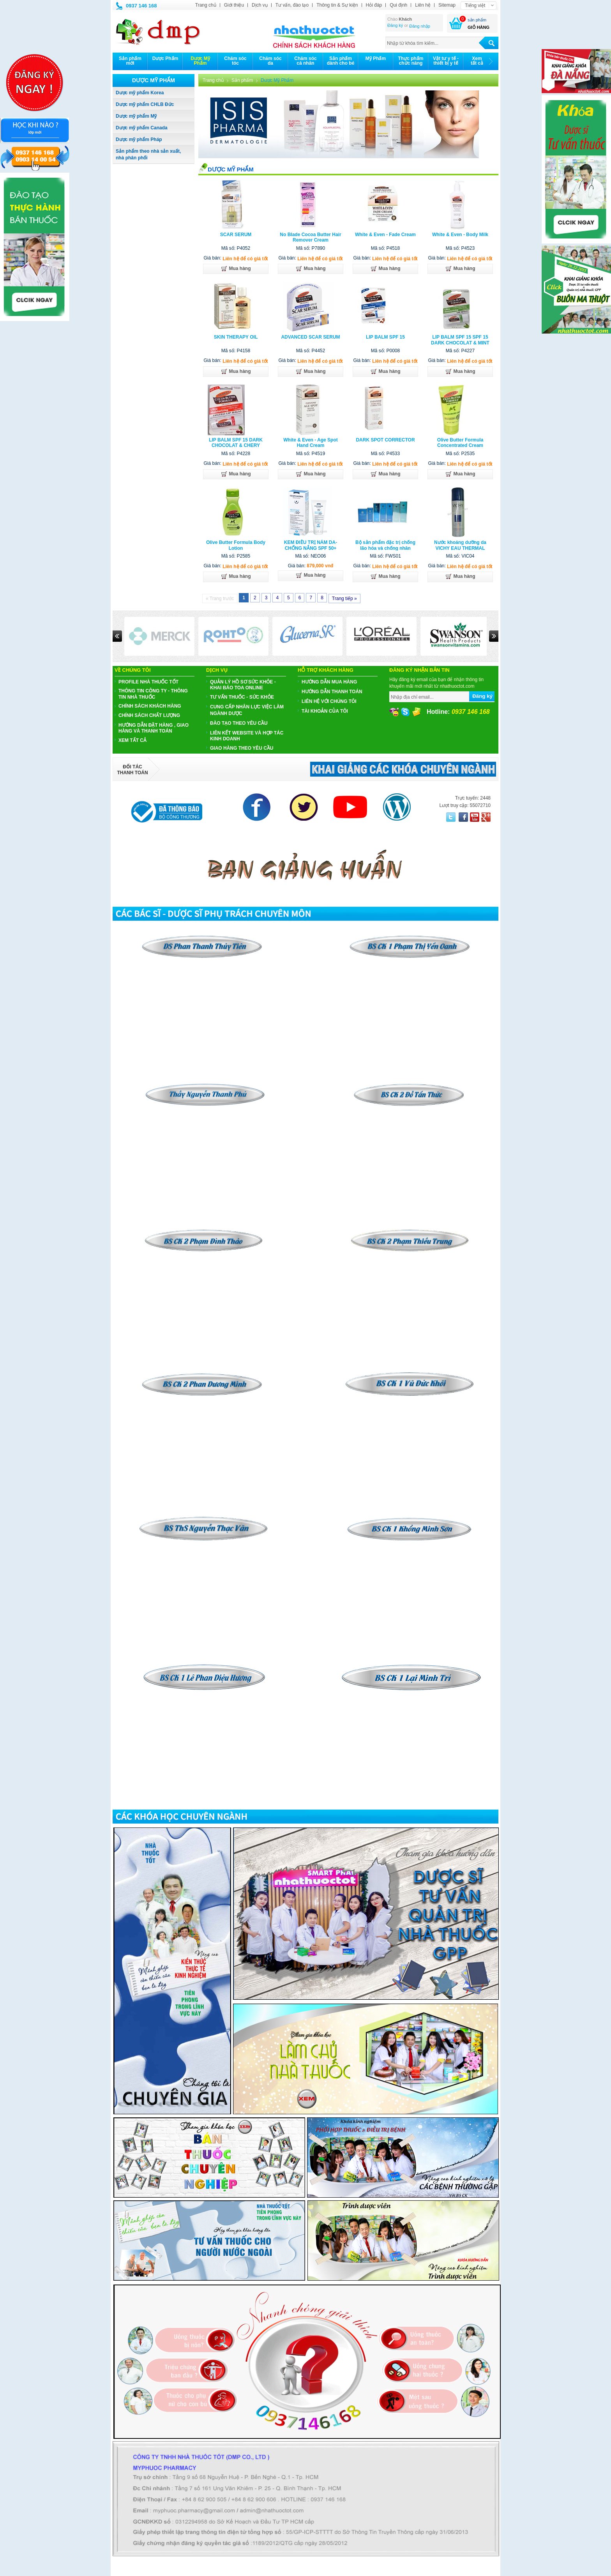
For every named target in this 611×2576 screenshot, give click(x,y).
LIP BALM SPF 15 (385, 337)
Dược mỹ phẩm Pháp (139, 139)
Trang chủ (205, 5)
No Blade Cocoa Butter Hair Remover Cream (310, 237)
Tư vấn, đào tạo (292, 5)
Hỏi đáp (374, 5)
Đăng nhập (419, 26)
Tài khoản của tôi (325, 711)
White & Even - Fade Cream (385, 234)
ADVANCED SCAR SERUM (310, 337)
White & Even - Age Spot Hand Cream (310, 442)
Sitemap (447, 5)
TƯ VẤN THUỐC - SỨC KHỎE (242, 697)
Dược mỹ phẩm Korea (140, 92)
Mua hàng (236, 269)
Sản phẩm (242, 80)
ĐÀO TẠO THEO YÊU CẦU (239, 723)
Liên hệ (423, 5)
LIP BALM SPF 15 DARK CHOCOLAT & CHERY (236, 442)
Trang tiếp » (344, 598)
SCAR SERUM (236, 234)
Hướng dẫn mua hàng (329, 682)
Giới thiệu (234, 5)
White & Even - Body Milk (460, 234)
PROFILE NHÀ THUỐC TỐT (148, 682)
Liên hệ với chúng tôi (329, 701)
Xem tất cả (132, 740)
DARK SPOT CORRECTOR (385, 440)
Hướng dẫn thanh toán (332, 691)
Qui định (398, 5)
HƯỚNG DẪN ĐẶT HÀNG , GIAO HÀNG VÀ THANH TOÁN (153, 728)
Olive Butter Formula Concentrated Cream (460, 442)
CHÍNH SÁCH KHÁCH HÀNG (149, 706)
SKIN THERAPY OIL (236, 337)
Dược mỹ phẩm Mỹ (136, 116)
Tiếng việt (475, 5)
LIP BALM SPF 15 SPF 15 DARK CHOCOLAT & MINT (460, 339)
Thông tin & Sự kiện (337, 5)
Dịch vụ (260, 5)
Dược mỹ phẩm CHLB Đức (145, 104)
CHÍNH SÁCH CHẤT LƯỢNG (149, 715)
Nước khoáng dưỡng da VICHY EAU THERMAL (460, 545)
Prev (117, 636)
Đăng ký (395, 25)
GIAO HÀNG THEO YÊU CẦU (241, 748)
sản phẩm (477, 20)
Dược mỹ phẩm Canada (142, 128)
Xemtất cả (477, 61)
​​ (409, 1086)
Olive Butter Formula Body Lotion (235, 545)
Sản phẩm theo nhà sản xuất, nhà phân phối (148, 154)
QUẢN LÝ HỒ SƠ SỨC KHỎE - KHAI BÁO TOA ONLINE (243, 684)
